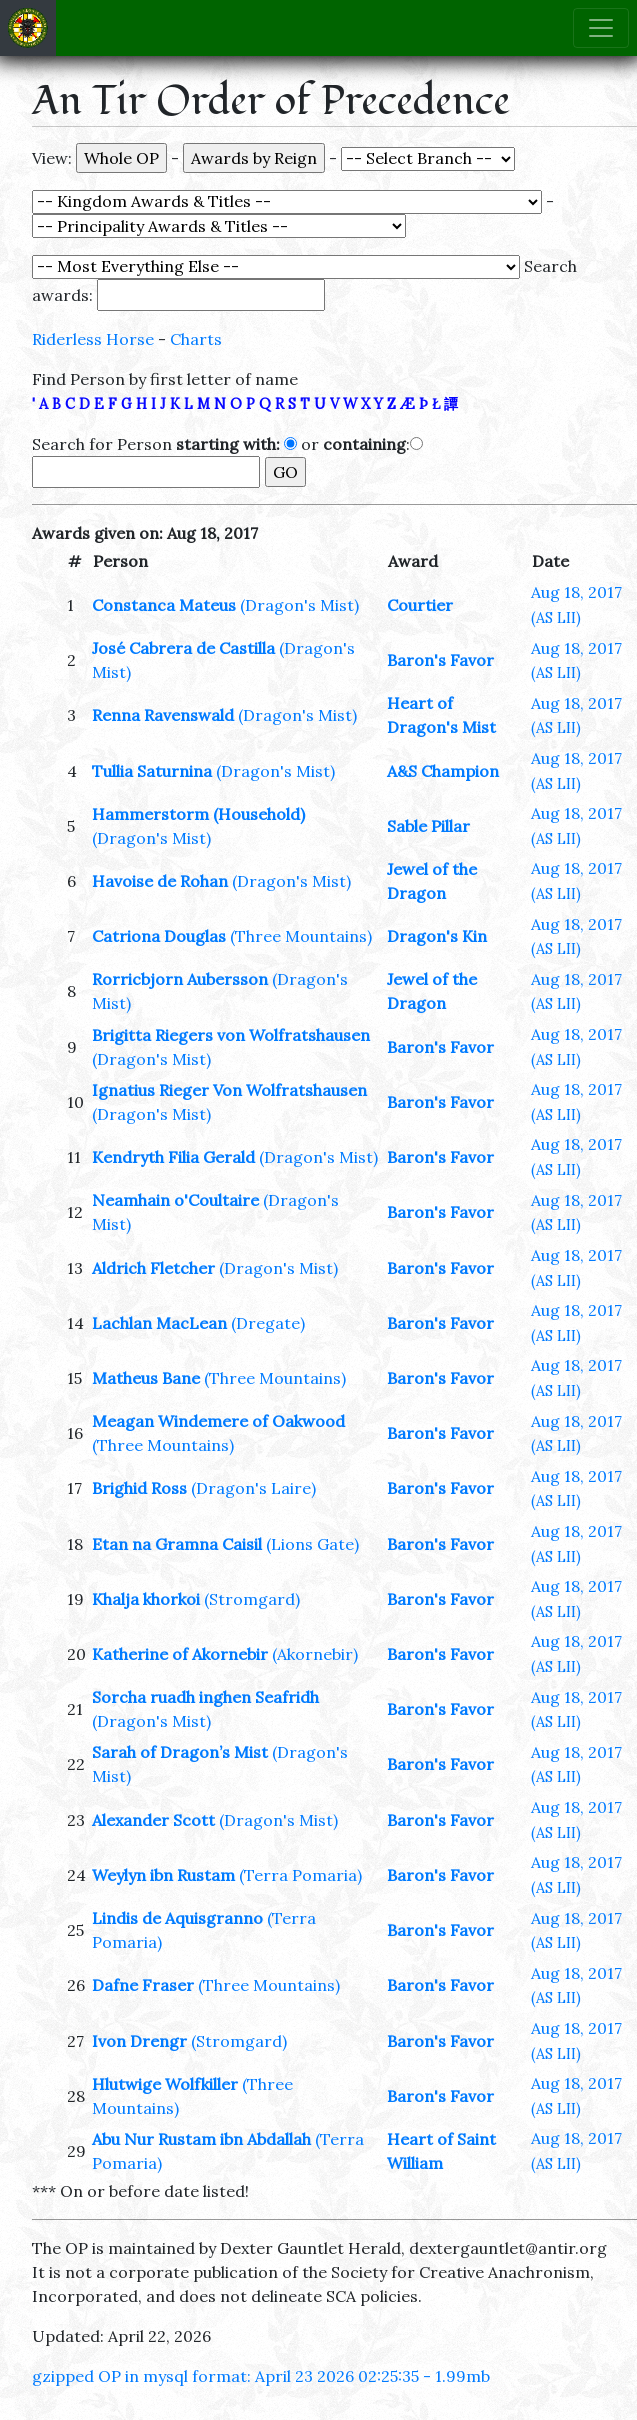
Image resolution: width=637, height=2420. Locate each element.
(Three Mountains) (301, 936)
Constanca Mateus (164, 605)
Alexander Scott (153, 1820)
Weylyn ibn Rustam (163, 1875)
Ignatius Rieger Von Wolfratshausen (229, 1090)
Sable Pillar (428, 826)
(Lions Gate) (312, 1544)
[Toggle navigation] (601, 28)
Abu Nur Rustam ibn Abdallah (201, 2139)
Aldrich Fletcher (153, 1268)
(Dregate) (268, 1323)
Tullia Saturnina (152, 771)
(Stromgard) (252, 1599)
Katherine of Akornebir (180, 1654)
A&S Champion (443, 771)
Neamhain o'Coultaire (175, 1200)
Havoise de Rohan (160, 881)
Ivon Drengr (139, 2041)
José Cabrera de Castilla (183, 648)
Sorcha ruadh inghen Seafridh (205, 1697)
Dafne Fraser (143, 1985)
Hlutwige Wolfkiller (165, 2084)
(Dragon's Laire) (253, 1488)
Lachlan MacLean (159, 1323)
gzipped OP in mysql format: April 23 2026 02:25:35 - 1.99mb (261, 2376)
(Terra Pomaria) (300, 1875)
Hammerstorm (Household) (198, 814)
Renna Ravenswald (163, 715)
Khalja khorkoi (146, 1599)
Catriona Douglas (159, 936)
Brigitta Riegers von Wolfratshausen (231, 1035)
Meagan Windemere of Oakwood (218, 1421)
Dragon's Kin (437, 936)
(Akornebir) (315, 1654)
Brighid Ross (139, 1488)
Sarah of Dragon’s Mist (180, 1752)
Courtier (420, 605)
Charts (196, 339)
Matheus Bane (146, 1378)
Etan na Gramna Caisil (177, 1544)
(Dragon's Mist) (299, 605)
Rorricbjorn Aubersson (180, 979)
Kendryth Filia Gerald (173, 1157)
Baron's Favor (440, 660)
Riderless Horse (93, 339)
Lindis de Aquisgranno (177, 1918)
